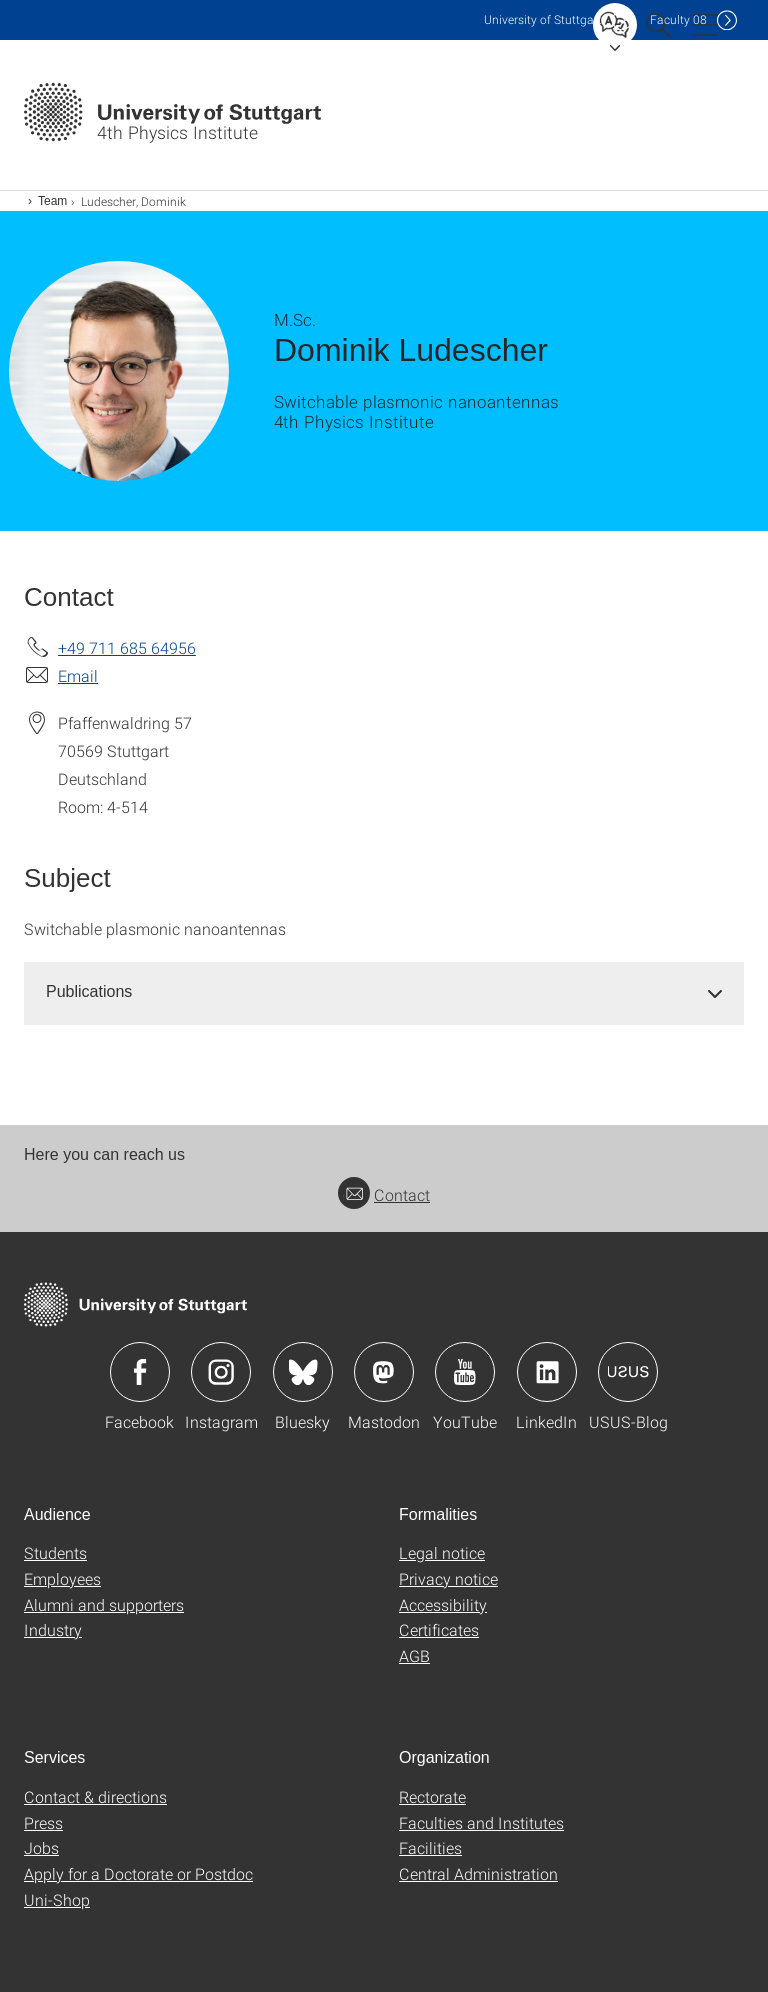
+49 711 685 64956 (127, 647)
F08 (678, 19)
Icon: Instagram (221, 1372)
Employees (62, 1578)
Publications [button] (89, 991)
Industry (53, 1629)
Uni (543, 19)
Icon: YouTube (465, 1372)
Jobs (41, 1847)
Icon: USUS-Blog (628, 1372)
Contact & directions (95, 1796)
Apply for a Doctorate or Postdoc (138, 1873)
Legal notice (442, 1552)
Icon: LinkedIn (547, 1372)
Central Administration (478, 1873)
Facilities (430, 1847)
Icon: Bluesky (303, 1372)
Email (78, 675)
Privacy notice (448, 1578)
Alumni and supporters (104, 1604)
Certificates (439, 1629)
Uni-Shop (57, 1899)
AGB (414, 1655)
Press (43, 1822)
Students (55, 1552)
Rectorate (432, 1796)
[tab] (384, 992)
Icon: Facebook (140, 1372)
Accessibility (443, 1604)
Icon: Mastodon (384, 1372)
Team (52, 201)
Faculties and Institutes (481, 1822)
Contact (384, 1194)
